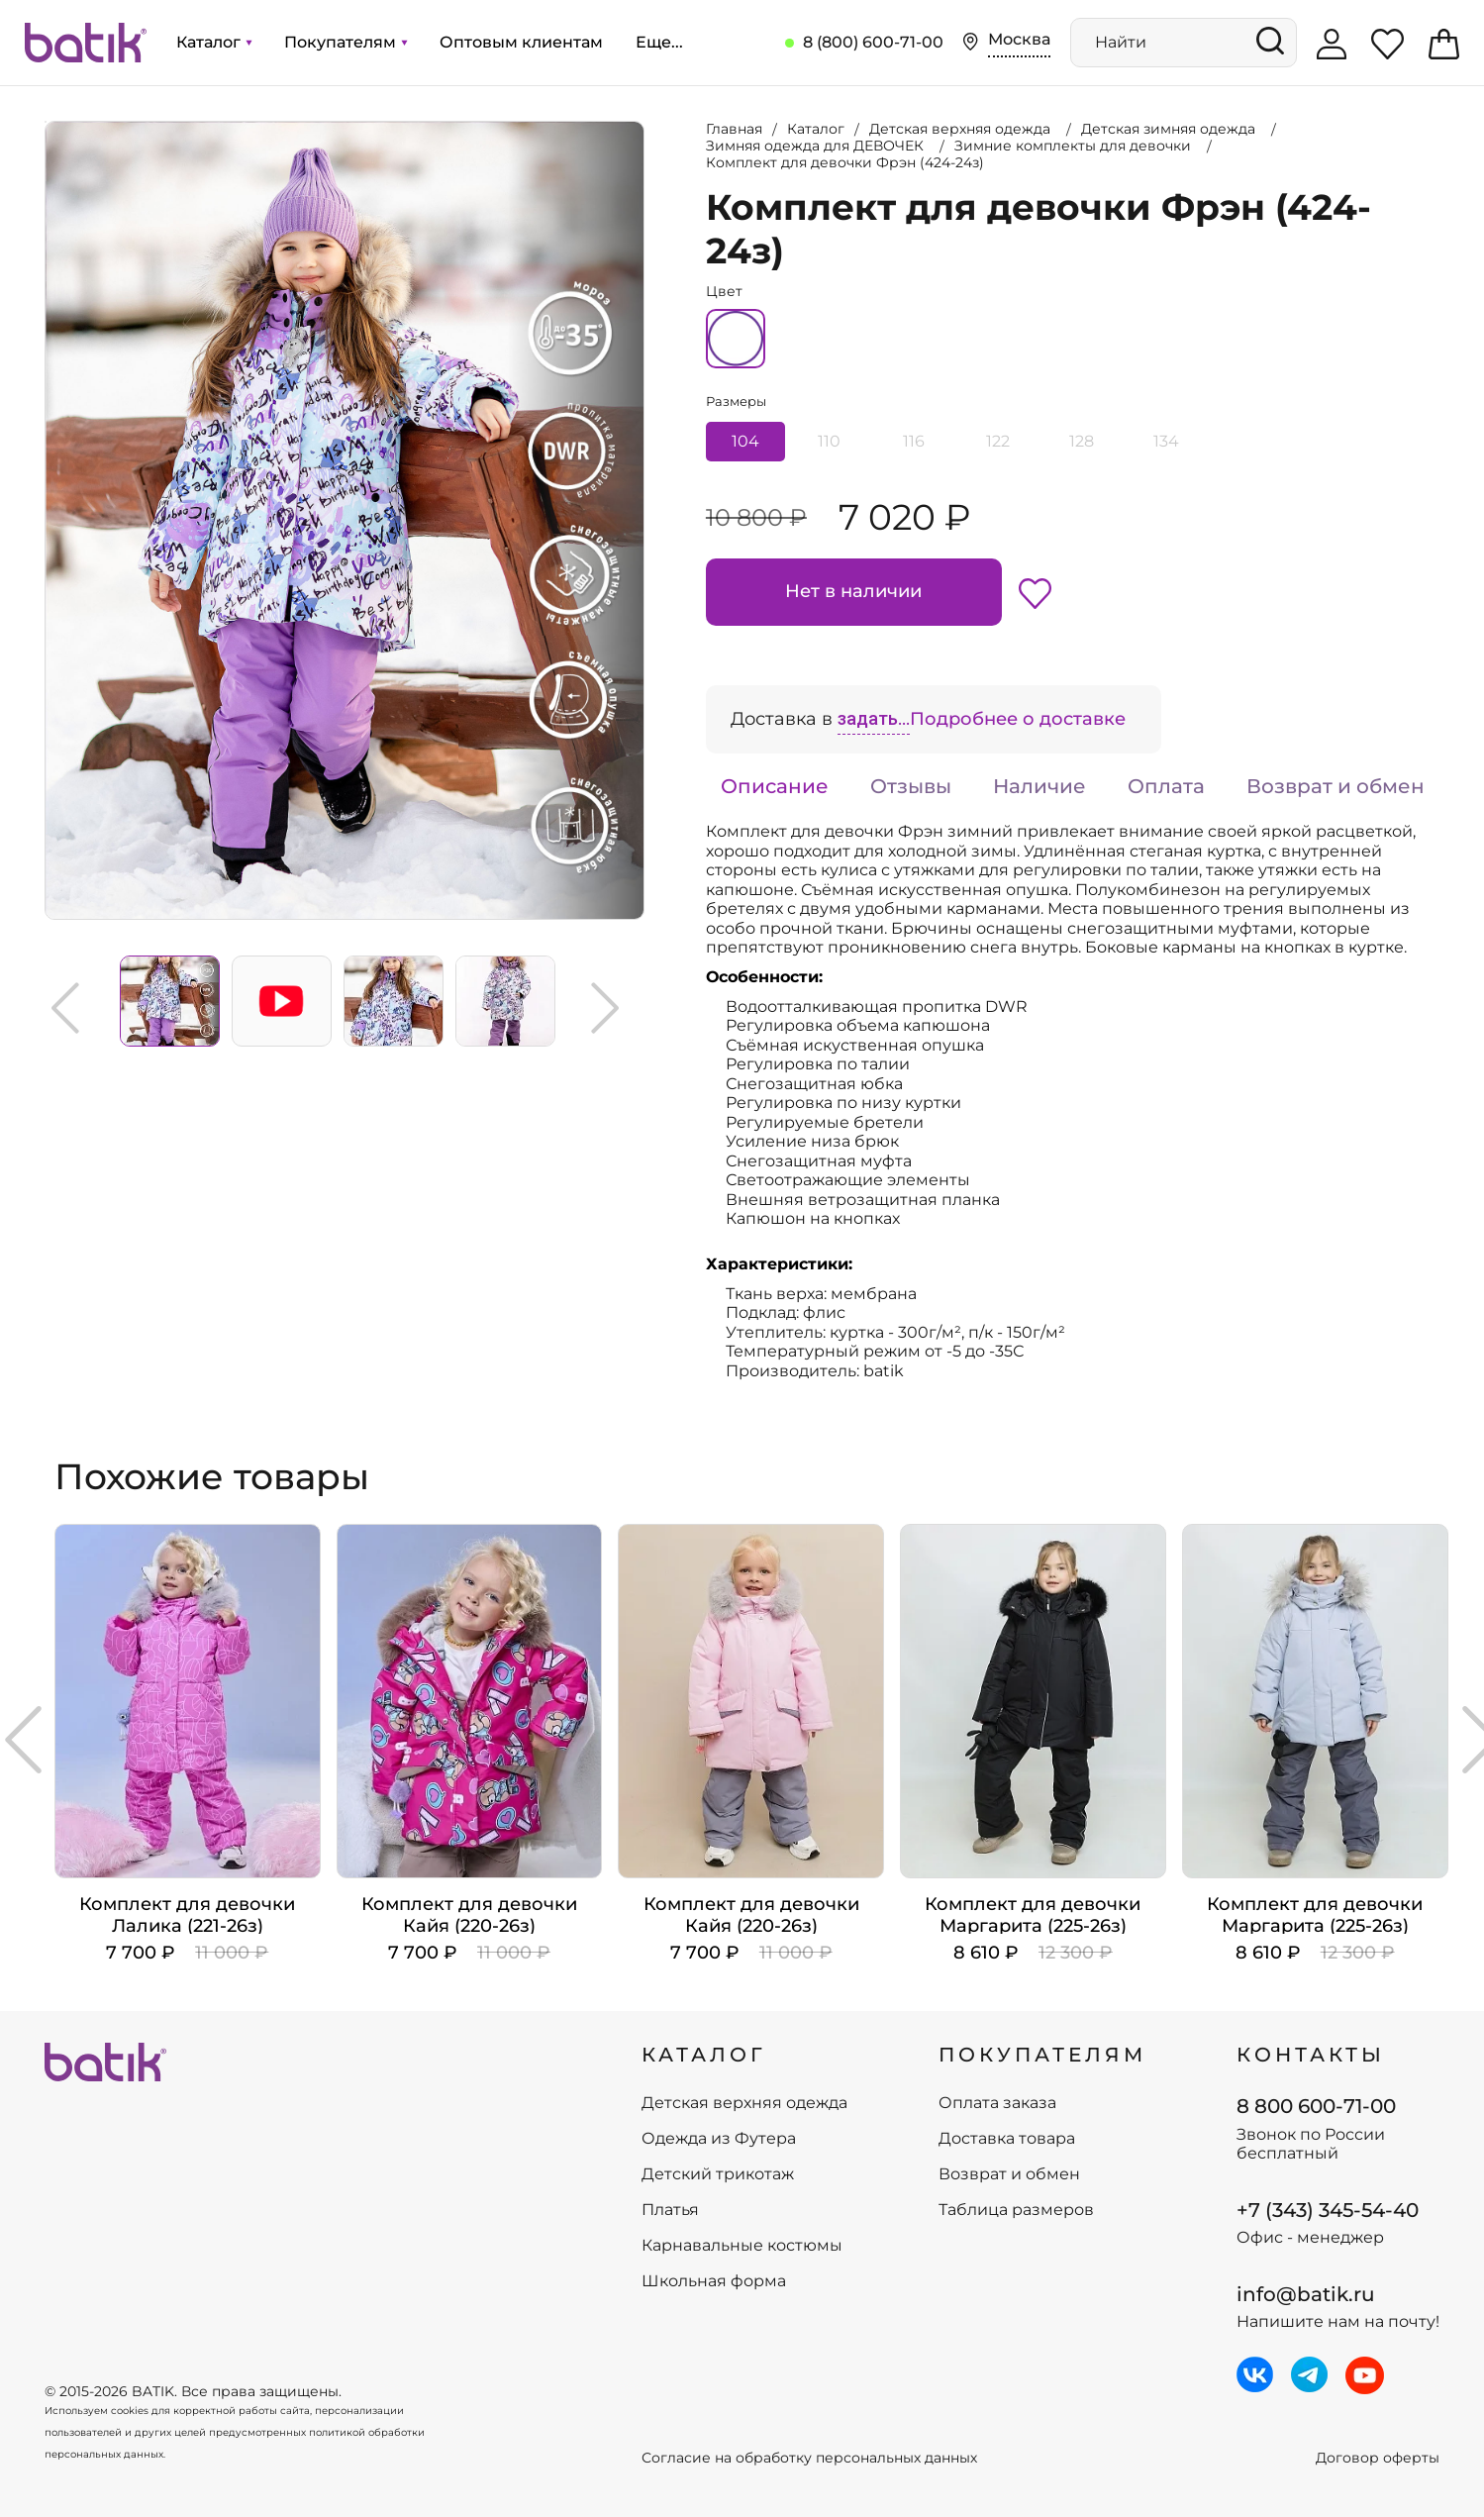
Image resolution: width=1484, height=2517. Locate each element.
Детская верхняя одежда (744, 2103)
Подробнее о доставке (1018, 719)
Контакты (1311, 2054)
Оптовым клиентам (521, 42)
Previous (65, 1008)
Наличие (1039, 786)
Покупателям (345, 42)
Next (605, 1008)
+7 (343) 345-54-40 (1328, 2210)
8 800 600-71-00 (1316, 2106)
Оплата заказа (997, 2103)
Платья (670, 2210)
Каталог (213, 42)
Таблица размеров (1016, 2210)
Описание (775, 786)
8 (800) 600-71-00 (873, 42)
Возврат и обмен (1335, 786)
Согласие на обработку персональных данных (809, 2458)
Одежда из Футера (719, 2139)
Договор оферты (1377, 2458)
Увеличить (46, 122)
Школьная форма (714, 2281)
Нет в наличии (853, 591)
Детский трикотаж (718, 2174)
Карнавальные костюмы (742, 2246)
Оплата (1166, 786)
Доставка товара (1007, 2139)
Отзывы (910, 786)
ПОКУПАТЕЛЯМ (1042, 2054)
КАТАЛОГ (704, 2054)
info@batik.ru (1306, 2294)
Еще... (659, 42)
